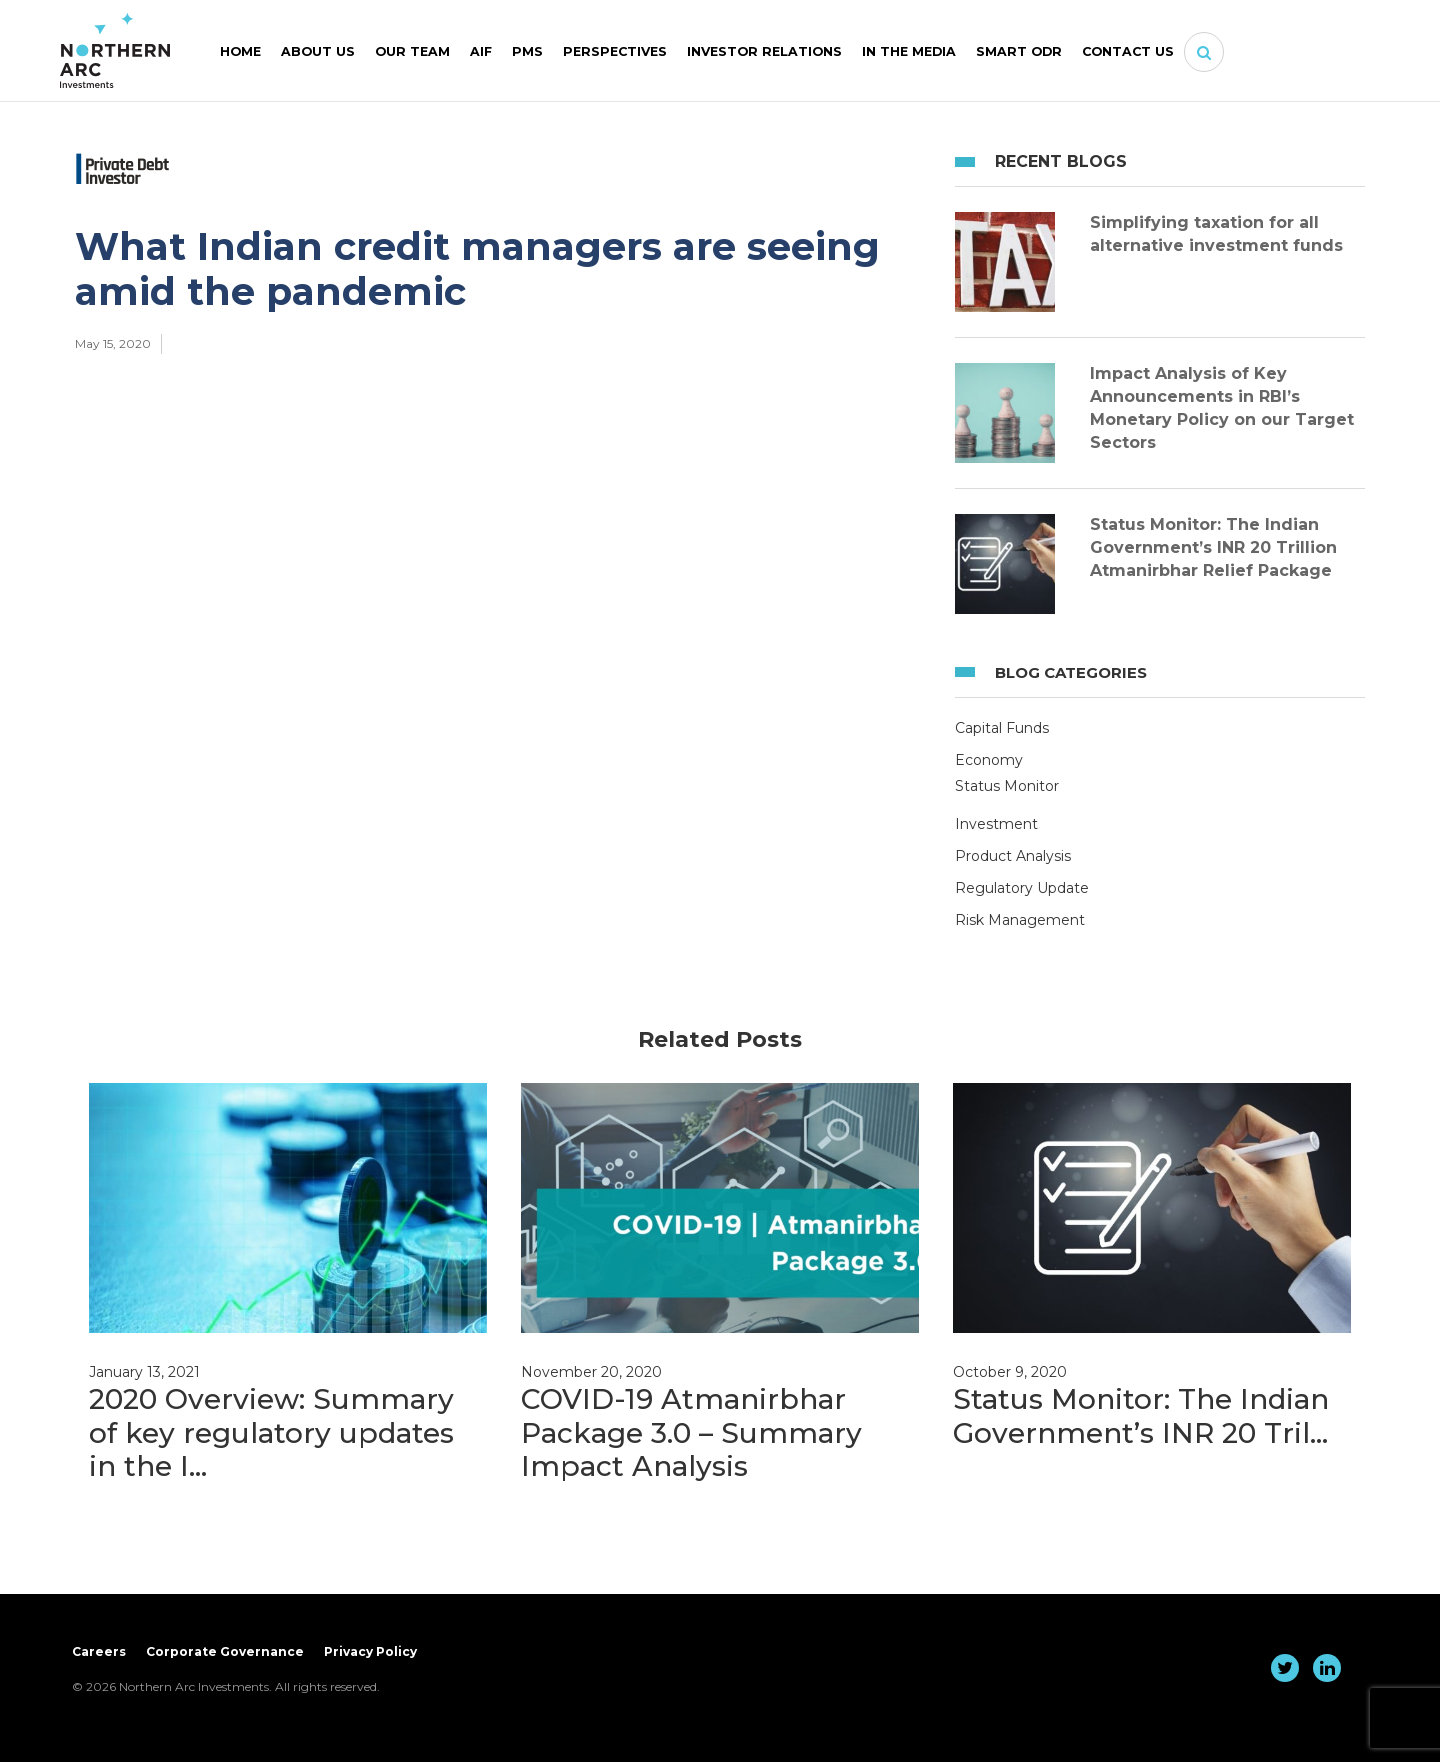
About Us (318, 51)
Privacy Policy (370, 1651)
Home (240, 51)
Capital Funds (1002, 728)
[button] (1204, 52)
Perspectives (615, 51)
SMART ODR (1019, 51)
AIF (481, 51)
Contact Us (1128, 51)
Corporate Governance (225, 1651)
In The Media (909, 51)
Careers (99, 1651)
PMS (527, 51)
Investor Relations (764, 51)
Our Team (412, 51)
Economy (989, 760)
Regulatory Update (1022, 888)
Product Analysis (1013, 856)
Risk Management (1020, 920)
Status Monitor (1007, 786)
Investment (996, 824)
